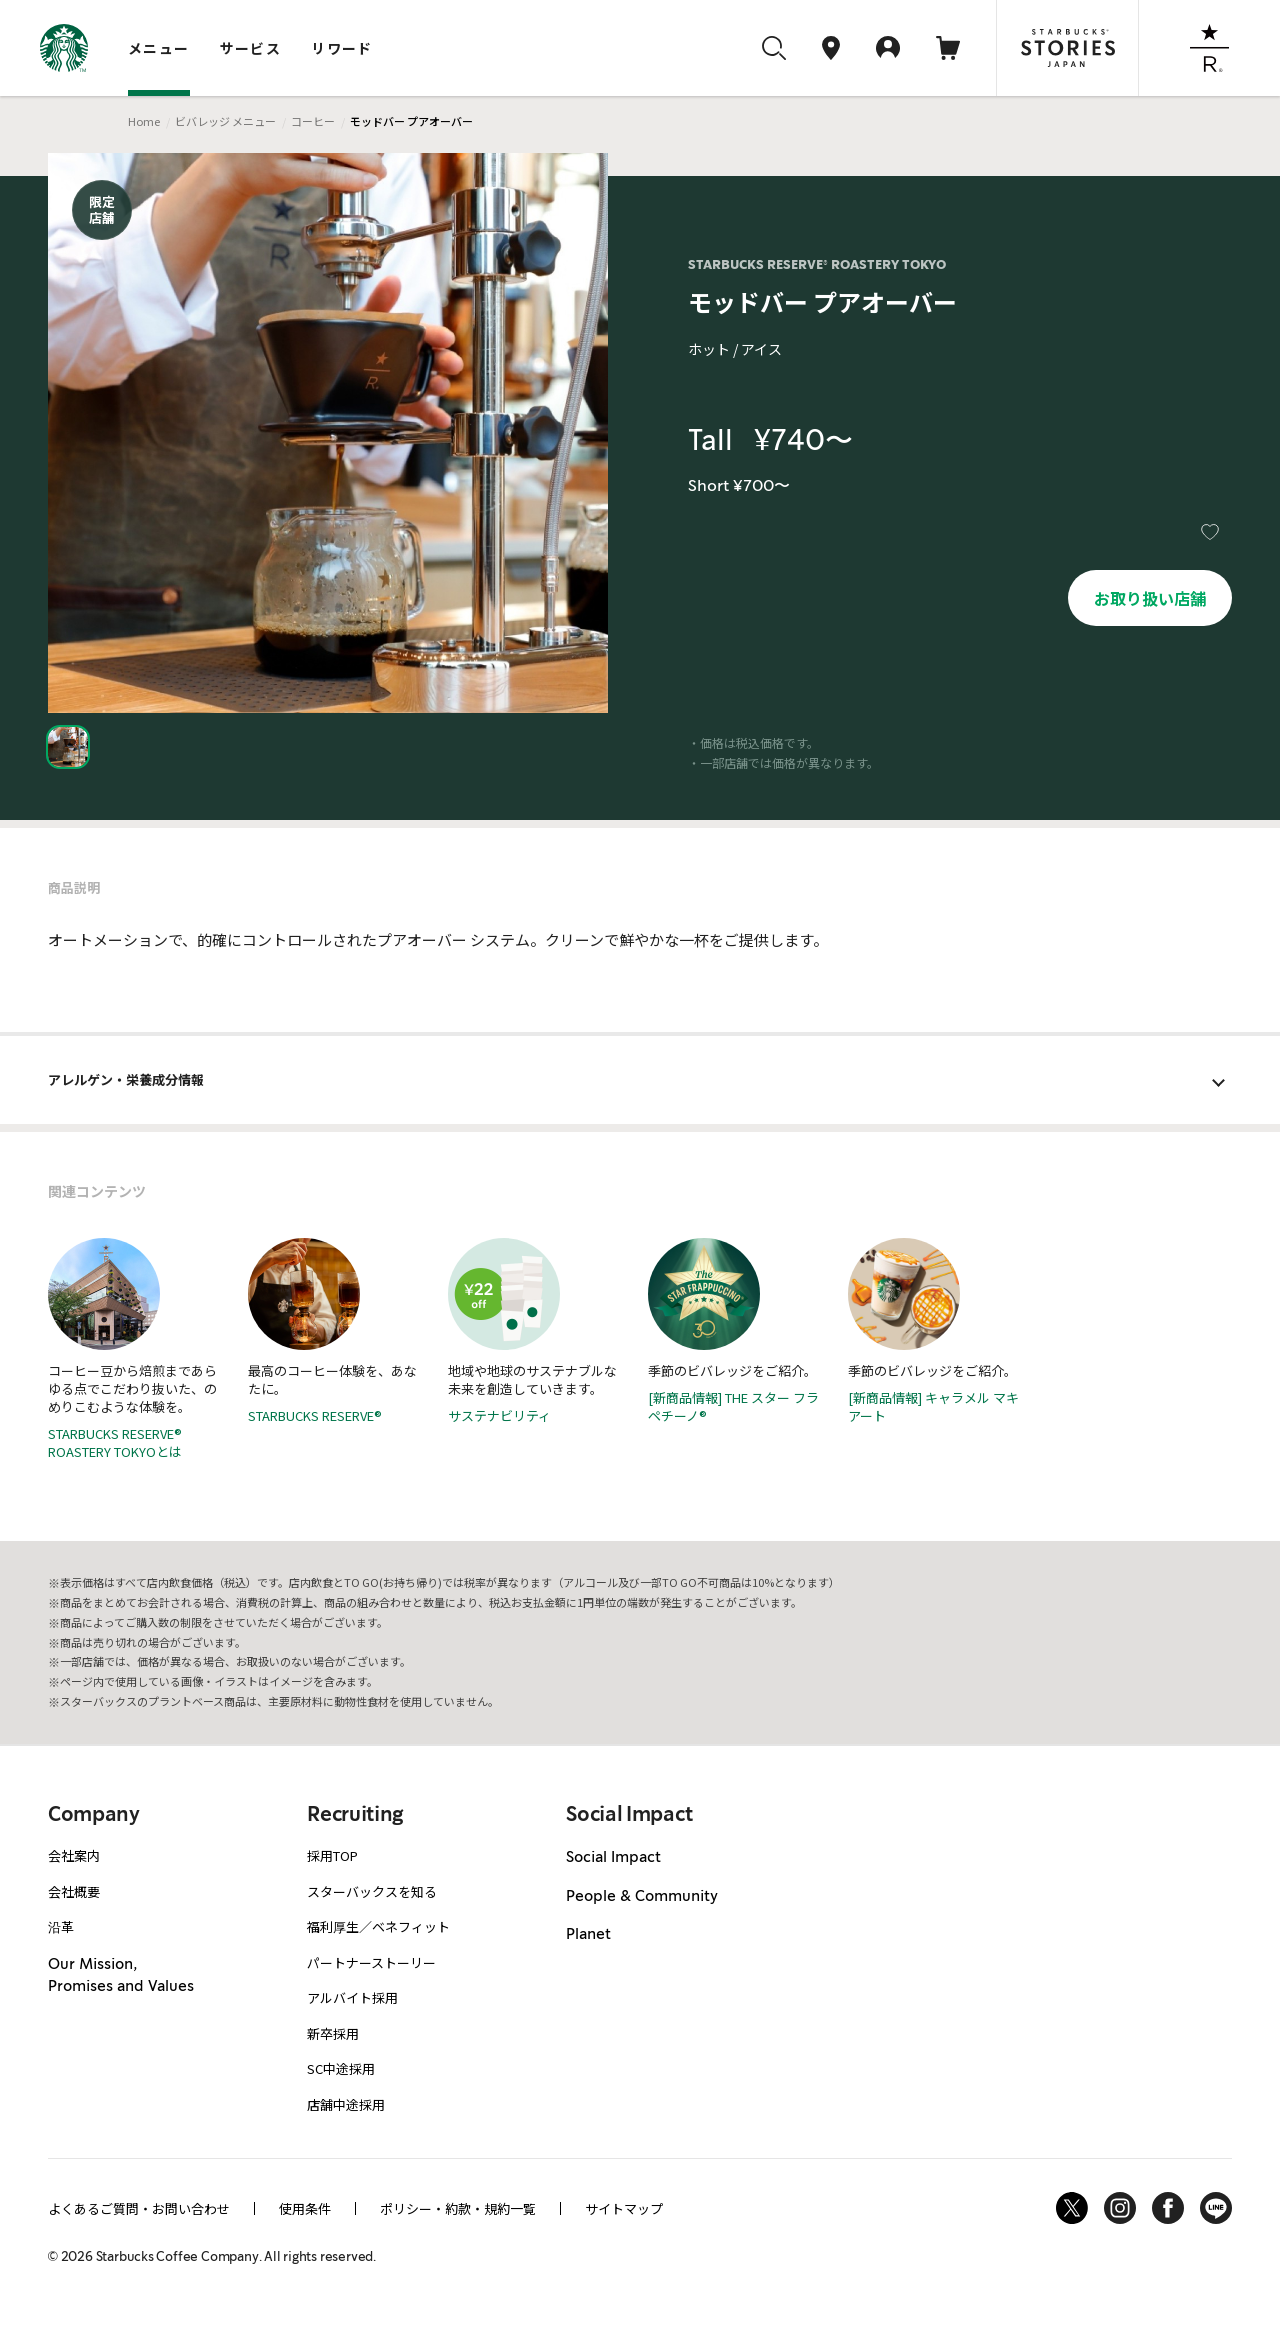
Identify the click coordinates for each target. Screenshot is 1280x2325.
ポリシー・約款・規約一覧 (458, 2208)
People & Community (642, 1896)
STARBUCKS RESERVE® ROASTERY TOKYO (817, 264)
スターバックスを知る (372, 1891)
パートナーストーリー (371, 1962)
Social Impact (613, 1857)
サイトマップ (624, 2208)
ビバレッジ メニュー (225, 121)
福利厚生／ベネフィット (378, 1926)
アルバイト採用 (352, 1997)
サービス (251, 48)
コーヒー (313, 121)
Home (144, 121)
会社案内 (74, 1855)
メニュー (159, 48)
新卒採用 (333, 2033)
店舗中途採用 (346, 2104)
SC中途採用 (341, 2068)
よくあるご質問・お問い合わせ (139, 2208)
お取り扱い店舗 (1150, 598)
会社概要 (74, 1891)
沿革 (61, 1926)
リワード (342, 48)
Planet (588, 1934)
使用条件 (305, 2208)
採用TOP (332, 1855)
